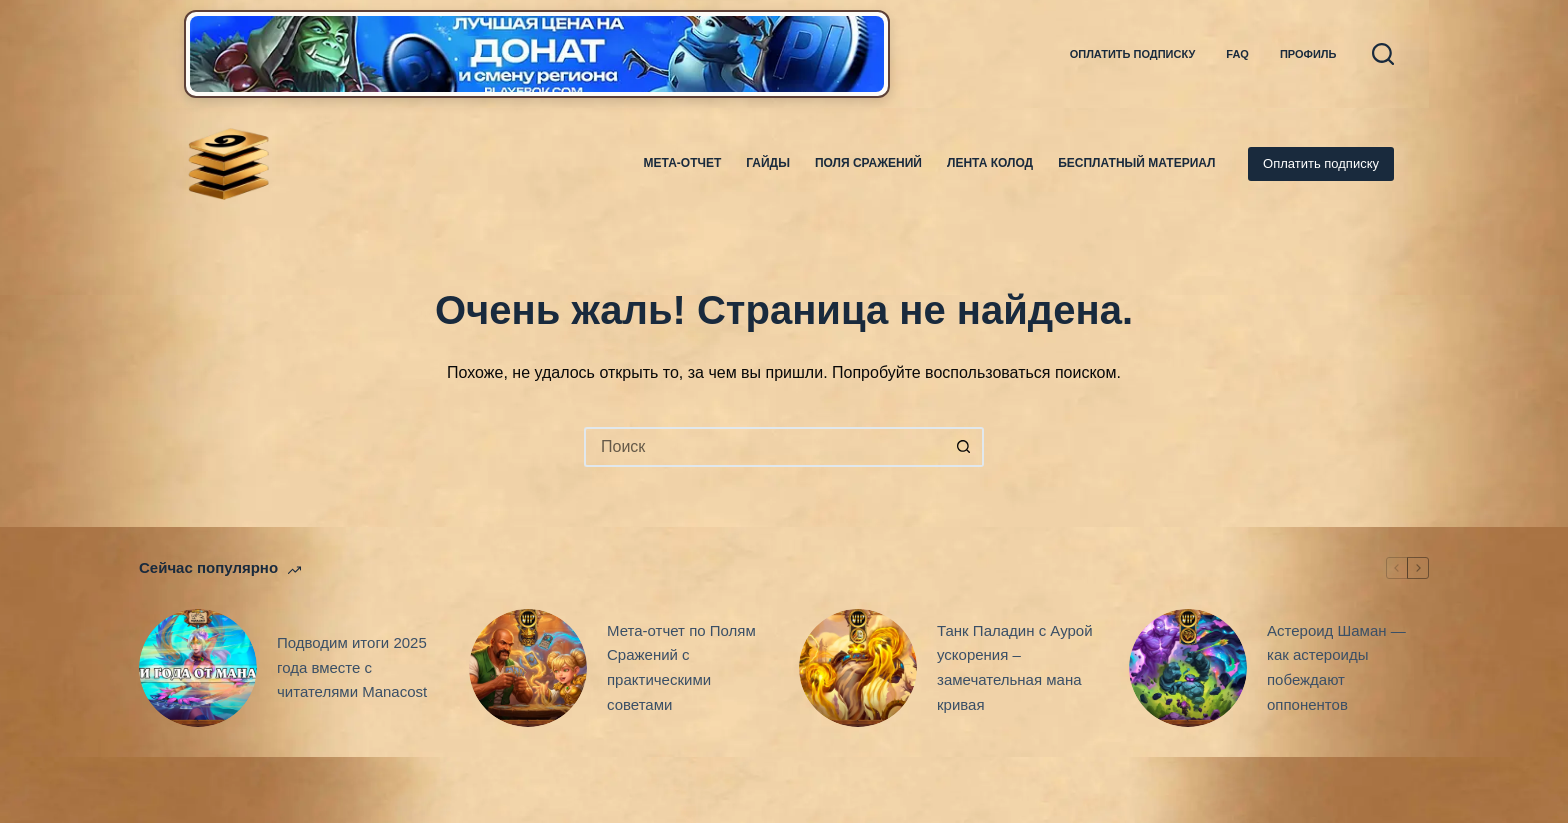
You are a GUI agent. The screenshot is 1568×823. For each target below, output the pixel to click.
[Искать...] (764, 447)
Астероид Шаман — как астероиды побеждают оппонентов (1336, 667)
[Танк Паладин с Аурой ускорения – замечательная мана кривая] (858, 668)
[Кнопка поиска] (964, 447)
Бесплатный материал (1136, 163)
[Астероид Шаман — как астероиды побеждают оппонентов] (1188, 668)
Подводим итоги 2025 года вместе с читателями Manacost (352, 667)
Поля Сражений (868, 163)
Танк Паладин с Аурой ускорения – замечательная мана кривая (1015, 667)
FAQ (1237, 54)
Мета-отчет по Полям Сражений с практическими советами (681, 667)
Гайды (768, 163)
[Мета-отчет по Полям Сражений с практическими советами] (528, 668)
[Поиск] (1383, 54)
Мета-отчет (683, 163)
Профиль (1308, 54)
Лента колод (990, 163)
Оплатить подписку (1133, 54)
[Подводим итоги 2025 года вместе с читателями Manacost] (198, 668)
